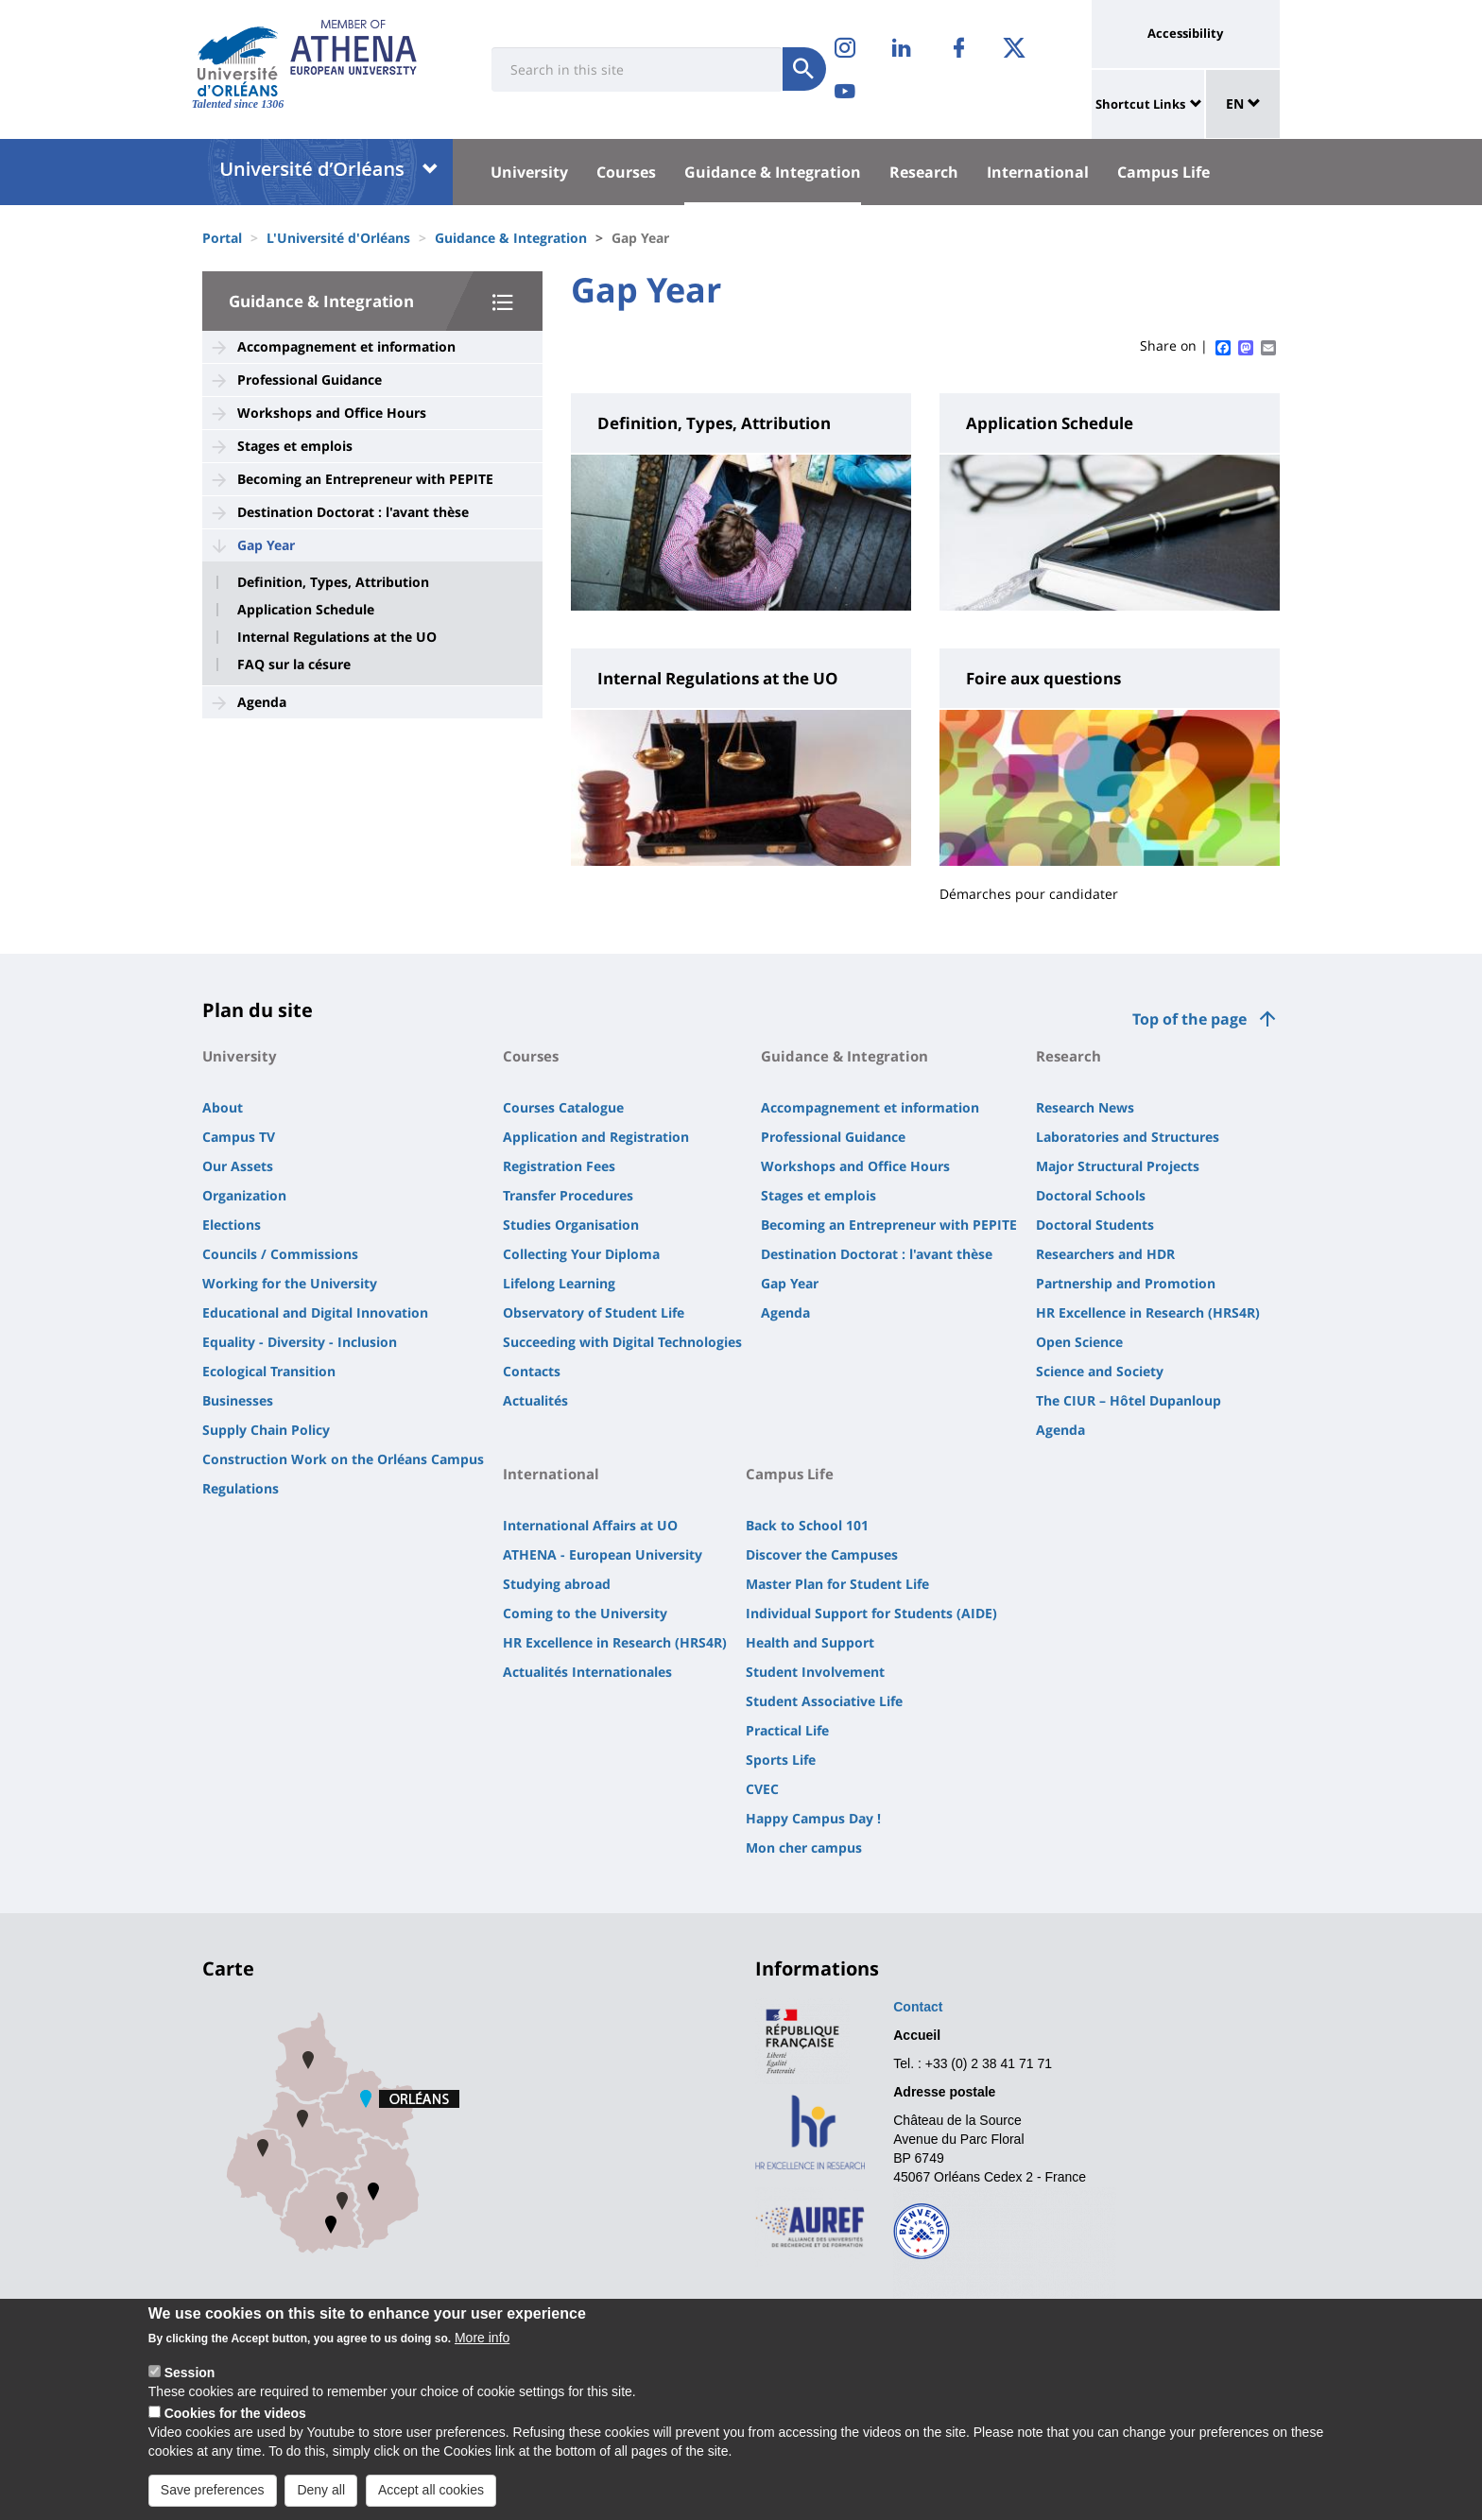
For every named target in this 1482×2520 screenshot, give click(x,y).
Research (923, 172)
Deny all (321, 2491)
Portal (222, 238)
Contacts (531, 1371)
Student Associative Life (824, 1701)
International (1038, 172)
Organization (244, 1195)
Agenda (261, 702)
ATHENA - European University (602, 1554)
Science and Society (1099, 1371)
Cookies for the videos (235, 2415)
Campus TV (238, 1137)
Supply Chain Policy (266, 1430)
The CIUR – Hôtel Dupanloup (1128, 1400)
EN (1243, 103)
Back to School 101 (807, 1525)
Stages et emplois (295, 446)
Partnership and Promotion (1125, 1283)
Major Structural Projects (1117, 1166)
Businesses (237, 1400)
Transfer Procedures (568, 1195)
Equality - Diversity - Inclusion (299, 1342)
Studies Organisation (571, 1225)
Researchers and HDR (1105, 1254)
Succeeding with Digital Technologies (622, 1342)
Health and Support (810, 1642)
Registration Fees (559, 1166)
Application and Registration (596, 1137)
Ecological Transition (269, 1371)
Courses (626, 172)
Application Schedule (305, 609)
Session (189, 2374)
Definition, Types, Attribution (333, 582)
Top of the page (1189, 1019)
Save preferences (213, 2491)
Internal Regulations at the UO (337, 637)
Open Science (1079, 1342)
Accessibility (1185, 33)
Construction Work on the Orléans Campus (343, 1459)
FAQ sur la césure (294, 664)
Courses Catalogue (563, 1107)
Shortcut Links (1140, 103)
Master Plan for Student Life (837, 1584)
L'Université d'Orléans (338, 238)
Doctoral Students (1095, 1225)
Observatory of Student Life (593, 1312)
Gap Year (266, 545)
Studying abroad (557, 1584)
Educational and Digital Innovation (315, 1312)
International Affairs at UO (590, 1525)
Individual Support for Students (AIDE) (871, 1613)
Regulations (240, 1488)
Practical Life (787, 1730)
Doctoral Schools (1091, 1195)
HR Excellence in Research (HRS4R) (1148, 1312)
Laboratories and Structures (1127, 1137)
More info (482, 2339)
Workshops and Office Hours (331, 413)
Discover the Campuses (822, 1554)
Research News (1085, 1107)
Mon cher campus (804, 1847)
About (222, 1107)
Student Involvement (815, 1672)
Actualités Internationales (587, 1672)
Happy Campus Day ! (813, 1818)
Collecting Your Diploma (581, 1254)
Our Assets (237, 1166)
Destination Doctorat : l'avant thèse (353, 512)
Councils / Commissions (280, 1254)
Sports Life (781, 1760)
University (529, 172)
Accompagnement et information (346, 346)
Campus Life (1163, 172)
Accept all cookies (431, 2491)
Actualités (535, 1400)
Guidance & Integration (772, 172)
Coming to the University (585, 1613)
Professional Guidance (309, 379)
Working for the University (289, 1283)
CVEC (762, 1789)
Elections (231, 1225)
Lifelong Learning (559, 1283)
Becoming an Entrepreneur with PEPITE (365, 479)
